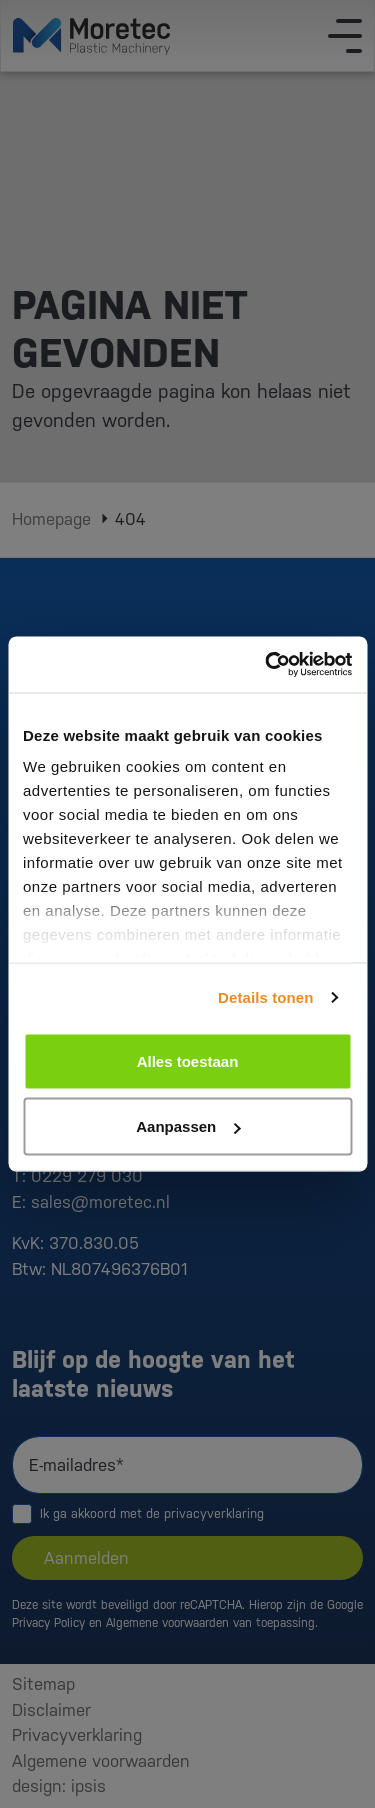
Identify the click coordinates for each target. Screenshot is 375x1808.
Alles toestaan (188, 1060)
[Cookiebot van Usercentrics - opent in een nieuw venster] (267, 665)
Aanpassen (188, 1126)
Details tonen (265, 997)
